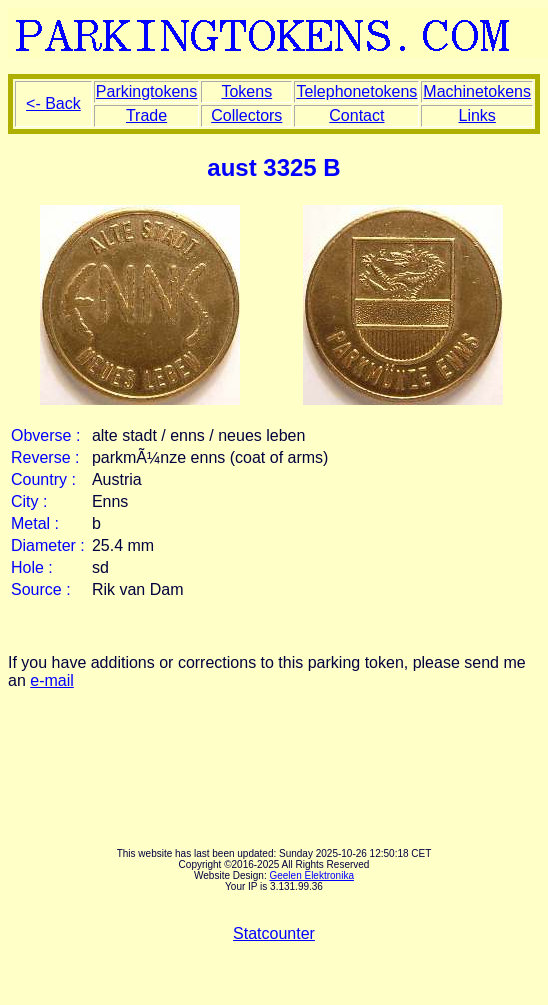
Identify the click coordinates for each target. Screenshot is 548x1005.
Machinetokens (477, 91)
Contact (356, 115)
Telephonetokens (356, 91)
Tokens (246, 91)
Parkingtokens (146, 91)
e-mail (52, 680)
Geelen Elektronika (311, 875)
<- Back (53, 103)
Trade (146, 115)
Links (477, 115)
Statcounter (274, 933)
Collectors (246, 115)
